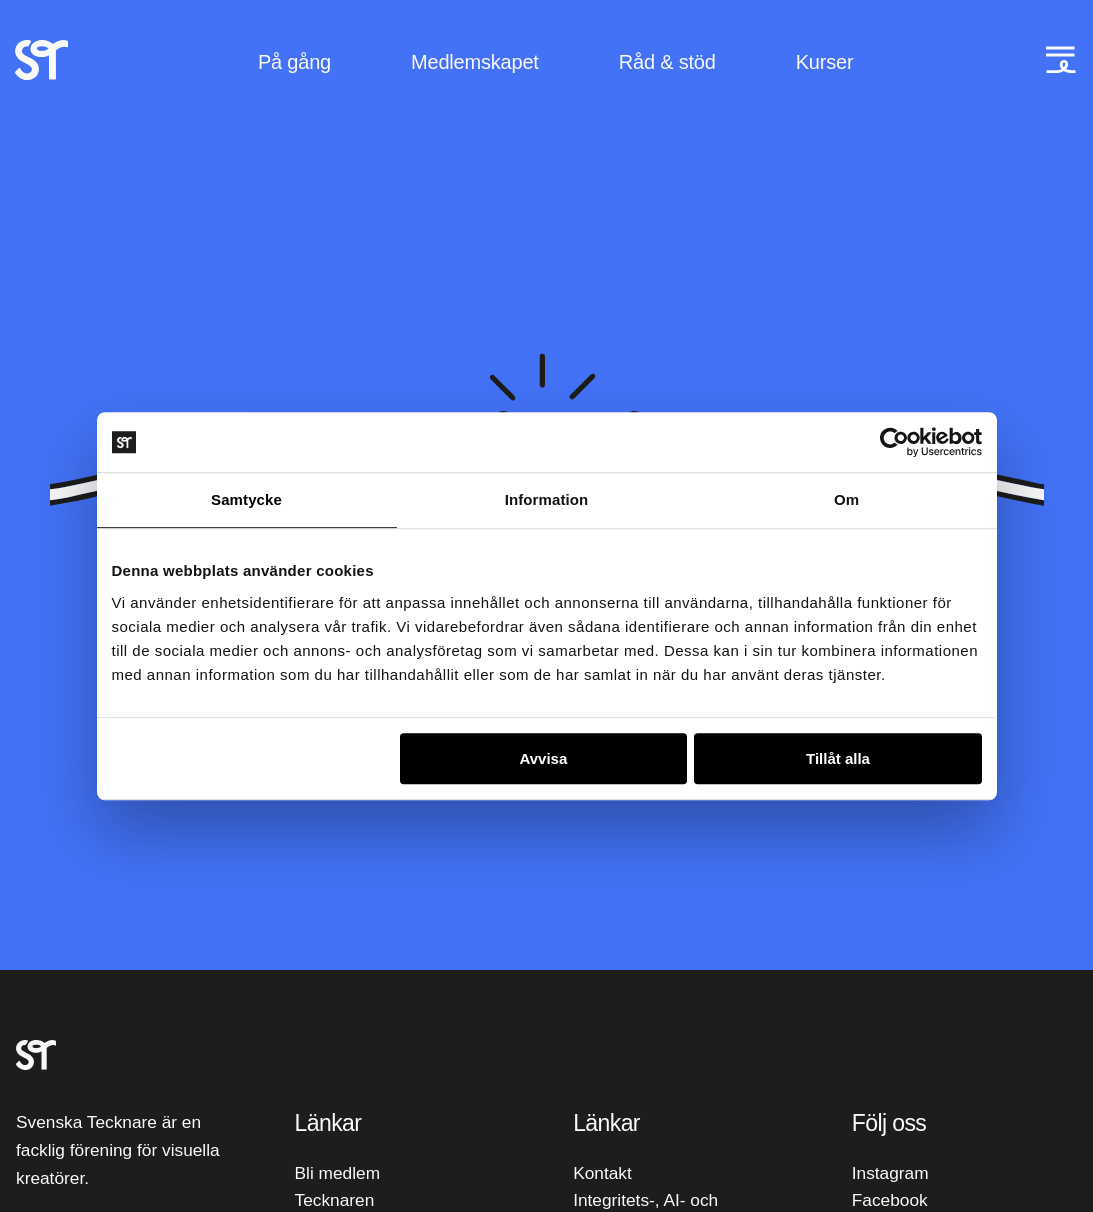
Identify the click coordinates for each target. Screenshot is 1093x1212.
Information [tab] (547, 499)
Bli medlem (337, 1173)
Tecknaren (335, 1200)
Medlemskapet (475, 62)
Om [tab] (846, 499)
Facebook (890, 1200)
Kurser (825, 62)
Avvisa (543, 758)
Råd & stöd (667, 62)
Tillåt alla (838, 758)
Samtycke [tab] (246, 499)
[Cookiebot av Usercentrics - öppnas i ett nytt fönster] (894, 442)
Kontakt (602, 1173)
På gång (294, 62)
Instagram (890, 1173)
